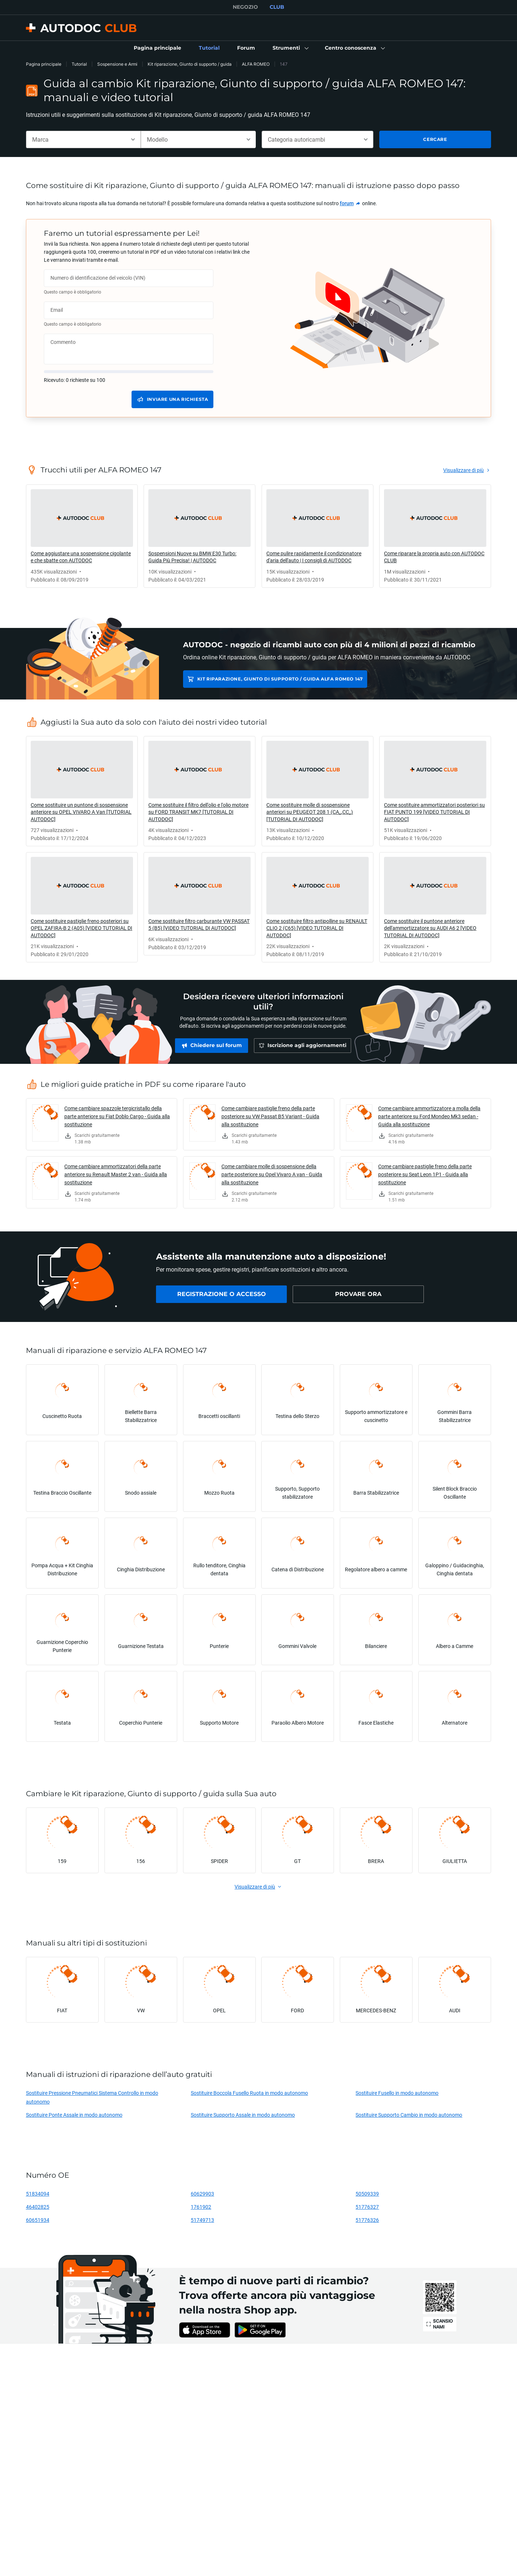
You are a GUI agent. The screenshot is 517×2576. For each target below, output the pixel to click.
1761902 (201, 2206)
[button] (290, 48)
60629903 (202, 2193)
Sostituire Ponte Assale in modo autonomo (74, 2114)
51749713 (202, 2219)
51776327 (367, 2206)
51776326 (367, 2219)
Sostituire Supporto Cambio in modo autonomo (409, 2114)
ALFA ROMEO (256, 64)
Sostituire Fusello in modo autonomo (397, 2092)
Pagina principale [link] (43, 64)
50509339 (367, 2193)
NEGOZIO (245, 7)
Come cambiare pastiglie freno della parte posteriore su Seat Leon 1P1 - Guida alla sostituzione (425, 1174)
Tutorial (79, 64)
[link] (157, 48)
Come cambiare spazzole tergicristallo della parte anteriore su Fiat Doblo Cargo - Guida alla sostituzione (117, 1116)
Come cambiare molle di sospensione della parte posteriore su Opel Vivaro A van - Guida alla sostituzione (271, 1174)
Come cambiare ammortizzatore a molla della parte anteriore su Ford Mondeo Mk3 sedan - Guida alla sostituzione (429, 1116)
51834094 (37, 2193)
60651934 (37, 2219)
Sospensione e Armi (117, 64)
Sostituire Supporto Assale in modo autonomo (243, 2114)
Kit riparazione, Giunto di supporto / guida (190, 64)
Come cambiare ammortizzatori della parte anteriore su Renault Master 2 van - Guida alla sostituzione (115, 1174)
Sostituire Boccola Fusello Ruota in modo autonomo (249, 2092)
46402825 (37, 2206)
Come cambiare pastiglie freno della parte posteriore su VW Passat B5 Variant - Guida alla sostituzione (270, 1116)
